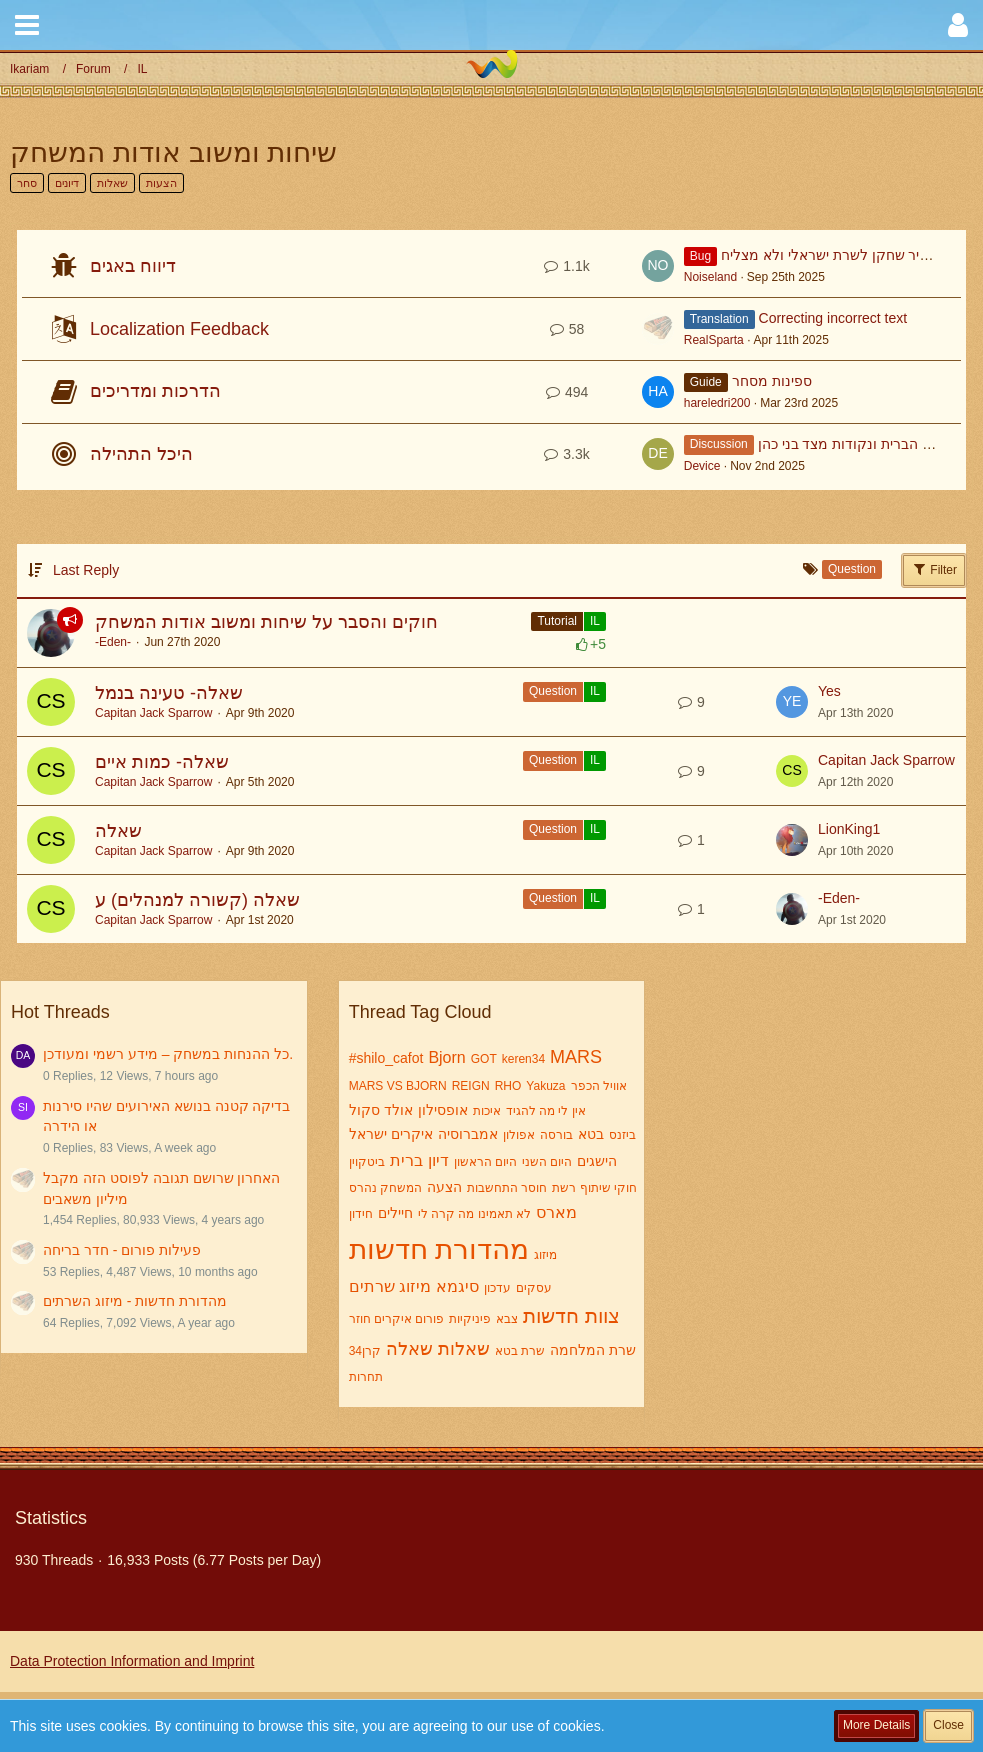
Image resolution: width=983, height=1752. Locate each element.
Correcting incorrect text (833, 318)
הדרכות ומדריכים (155, 391)
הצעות (161, 183)
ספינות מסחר (772, 381)
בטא (591, 1134)
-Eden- (113, 642)
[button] (27, 25)
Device (702, 466)
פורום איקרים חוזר (397, 1319)
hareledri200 (717, 403)
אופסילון (443, 1110)
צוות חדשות (571, 1316)
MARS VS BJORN (398, 1086)
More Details (876, 1725)
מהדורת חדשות (439, 1249)
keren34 (523, 1059)
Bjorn (446, 1057)
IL (595, 621)
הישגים (597, 1161)
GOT (484, 1059)
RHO (508, 1086)
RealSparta (714, 340)
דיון (438, 1160)
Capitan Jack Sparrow (153, 713)
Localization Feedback (179, 329)
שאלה (118, 831)
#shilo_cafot (386, 1058)
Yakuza (545, 1086)
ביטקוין (367, 1162)
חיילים (395, 1213)
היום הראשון (485, 1162)
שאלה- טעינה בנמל (169, 693)
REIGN (471, 1086)
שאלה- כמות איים (162, 762)
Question (553, 691)
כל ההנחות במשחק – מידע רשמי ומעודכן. (168, 1054)
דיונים (67, 183)
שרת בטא (520, 1351)
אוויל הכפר (599, 1086)
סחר (27, 183)
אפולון (519, 1135)
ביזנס (622, 1135)
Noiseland (710, 277)
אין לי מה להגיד (546, 1111)
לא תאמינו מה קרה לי (474, 1214)
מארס (556, 1212)
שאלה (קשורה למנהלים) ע (197, 900)
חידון (361, 1214)
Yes (829, 691)
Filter (934, 569)
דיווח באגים (133, 266)
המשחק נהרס (385, 1188)
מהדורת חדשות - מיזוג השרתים (135, 1301)
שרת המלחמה (593, 1350)
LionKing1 (849, 829)
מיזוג (545, 1255)
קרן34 (365, 1351)
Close (948, 1725)
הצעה (444, 1187)
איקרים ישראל (391, 1134)
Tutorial (557, 621)
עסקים (534, 1288)
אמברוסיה (468, 1134)
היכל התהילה (141, 454)
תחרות (366, 1377)
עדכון (497, 1288)
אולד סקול (381, 1110)
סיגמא (457, 1286)
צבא (507, 1319)
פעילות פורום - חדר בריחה (122, 1250)
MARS (576, 1057)
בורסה (556, 1135)
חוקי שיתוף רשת (594, 1188)
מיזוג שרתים (390, 1286)
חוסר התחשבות (507, 1188)
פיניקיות (470, 1319)
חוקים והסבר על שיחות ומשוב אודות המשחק (266, 622)
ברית (406, 1160)
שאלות (112, 183)
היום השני (547, 1162)
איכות (487, 1111)
